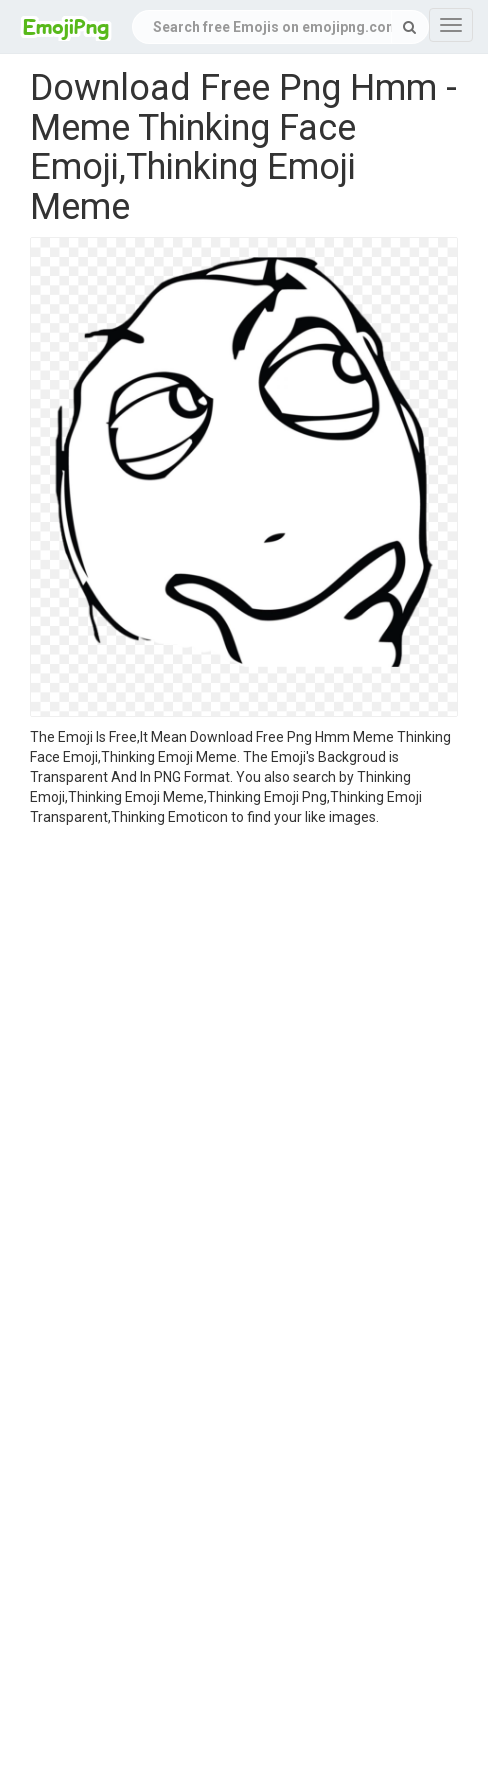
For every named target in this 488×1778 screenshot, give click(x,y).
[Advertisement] (229, 1066)
